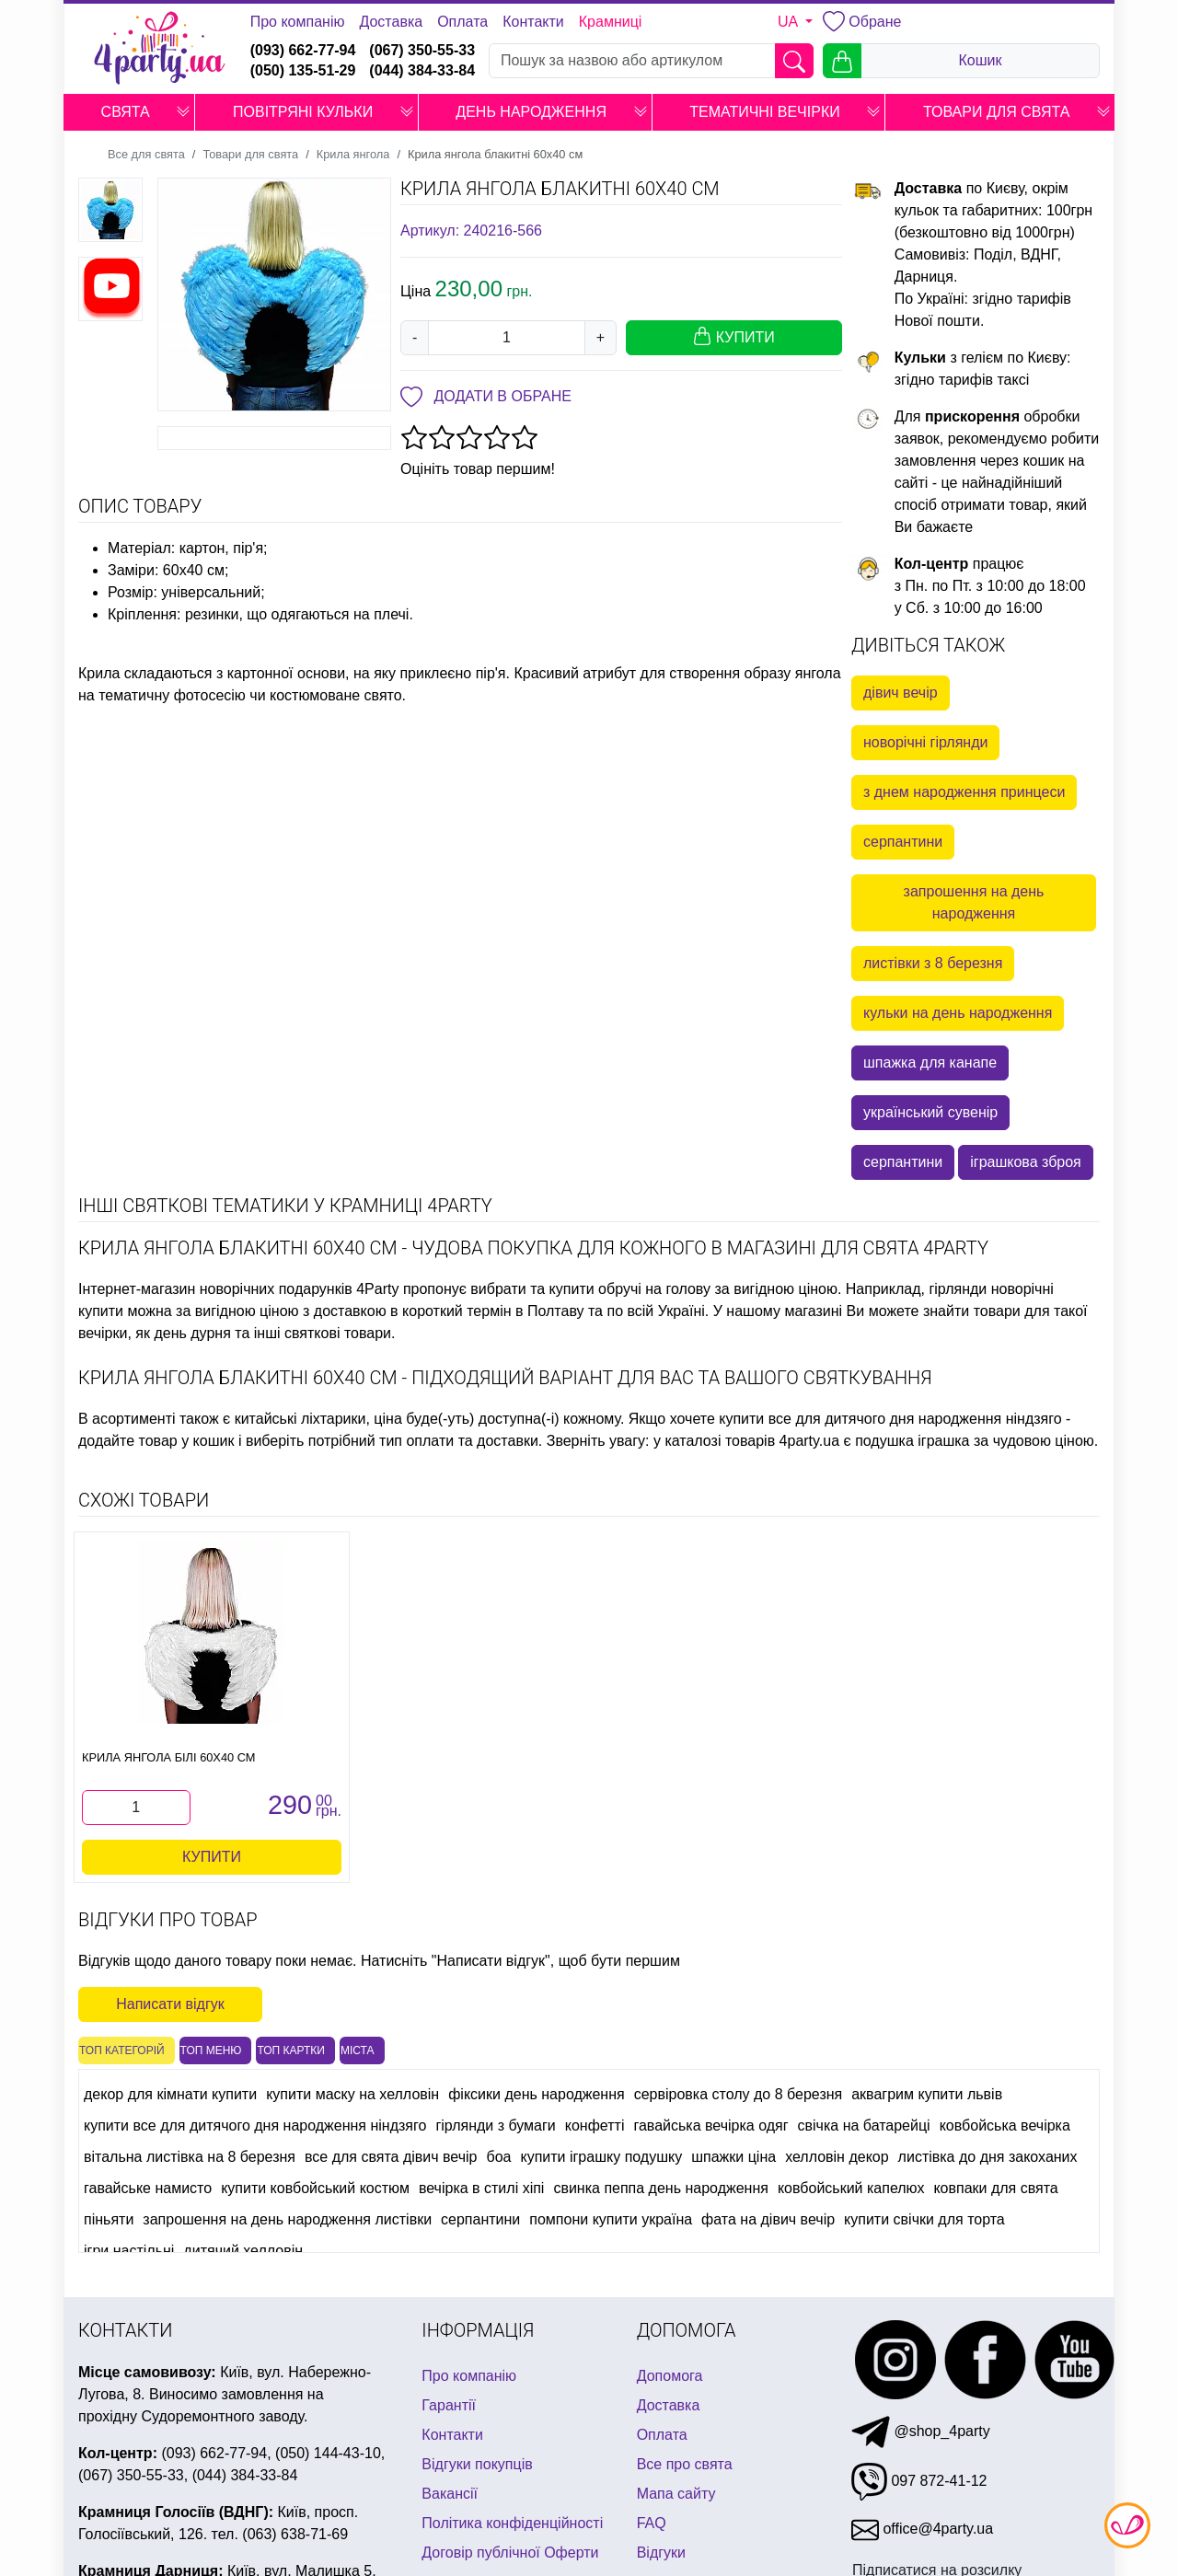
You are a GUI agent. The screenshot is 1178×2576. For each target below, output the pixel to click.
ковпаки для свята (995, 2188)
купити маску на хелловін (352, 2094)
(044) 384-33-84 (422, 70)
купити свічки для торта (924, 2219)
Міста (358, 2050)
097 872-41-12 (919, 2481)
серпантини (902, 841)
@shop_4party (920, 2431)
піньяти (108, 2219)
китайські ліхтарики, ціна (318, 1419)
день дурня (192, 1333)
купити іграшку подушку (601, 2157)
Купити (211, 1857)
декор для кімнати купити (170, 2094)
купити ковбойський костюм (315, 2188)
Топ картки (291, 2050)
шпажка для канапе (930, 1062)
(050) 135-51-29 (303, 70)
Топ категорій (122, 2050)
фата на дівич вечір (768, 2219)
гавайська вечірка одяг (710, 2125)
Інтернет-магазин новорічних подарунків (215, 1289)
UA (790, 21)
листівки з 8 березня (932, 963)
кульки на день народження (957, 1013)
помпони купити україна (610, 2219)
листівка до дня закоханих (988, 2157)
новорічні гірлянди (925, 742)
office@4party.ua (922, 2528)
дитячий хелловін (243, 2250)
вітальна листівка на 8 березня (189, 2157)
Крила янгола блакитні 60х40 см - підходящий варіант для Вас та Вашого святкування (505, 1378)
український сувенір (930, 1112)
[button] (183, 112)
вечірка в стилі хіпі (482, 2188)
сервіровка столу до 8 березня (738, 2094)
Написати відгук (170, 2004)
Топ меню (211, 2050)
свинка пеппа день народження (660, 2188)
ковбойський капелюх (851, 2188)
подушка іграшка (912, 1441)
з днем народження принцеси (964, 792)
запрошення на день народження (974, 902)
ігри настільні (129, 2250)
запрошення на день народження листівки (287, 2219)
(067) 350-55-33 (422, 50)
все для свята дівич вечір (391, 2157)
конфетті (595, 2125)
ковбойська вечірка (1005, 2125)
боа (499, 2157)
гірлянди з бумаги (495, 2125)
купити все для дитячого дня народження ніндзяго (890, 1419)
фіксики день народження (536, 2094)
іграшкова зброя (1025, 1162)
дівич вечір (900, 692)
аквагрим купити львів (926, 2094)
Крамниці (610, 21)
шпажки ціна (733, 2157)
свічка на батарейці (864, 2125)
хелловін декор (836, 2157)
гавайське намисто (148, 2188)
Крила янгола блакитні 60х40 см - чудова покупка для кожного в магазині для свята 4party (533, 1248)
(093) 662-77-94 (303, 50)
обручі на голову (654, 1289)
